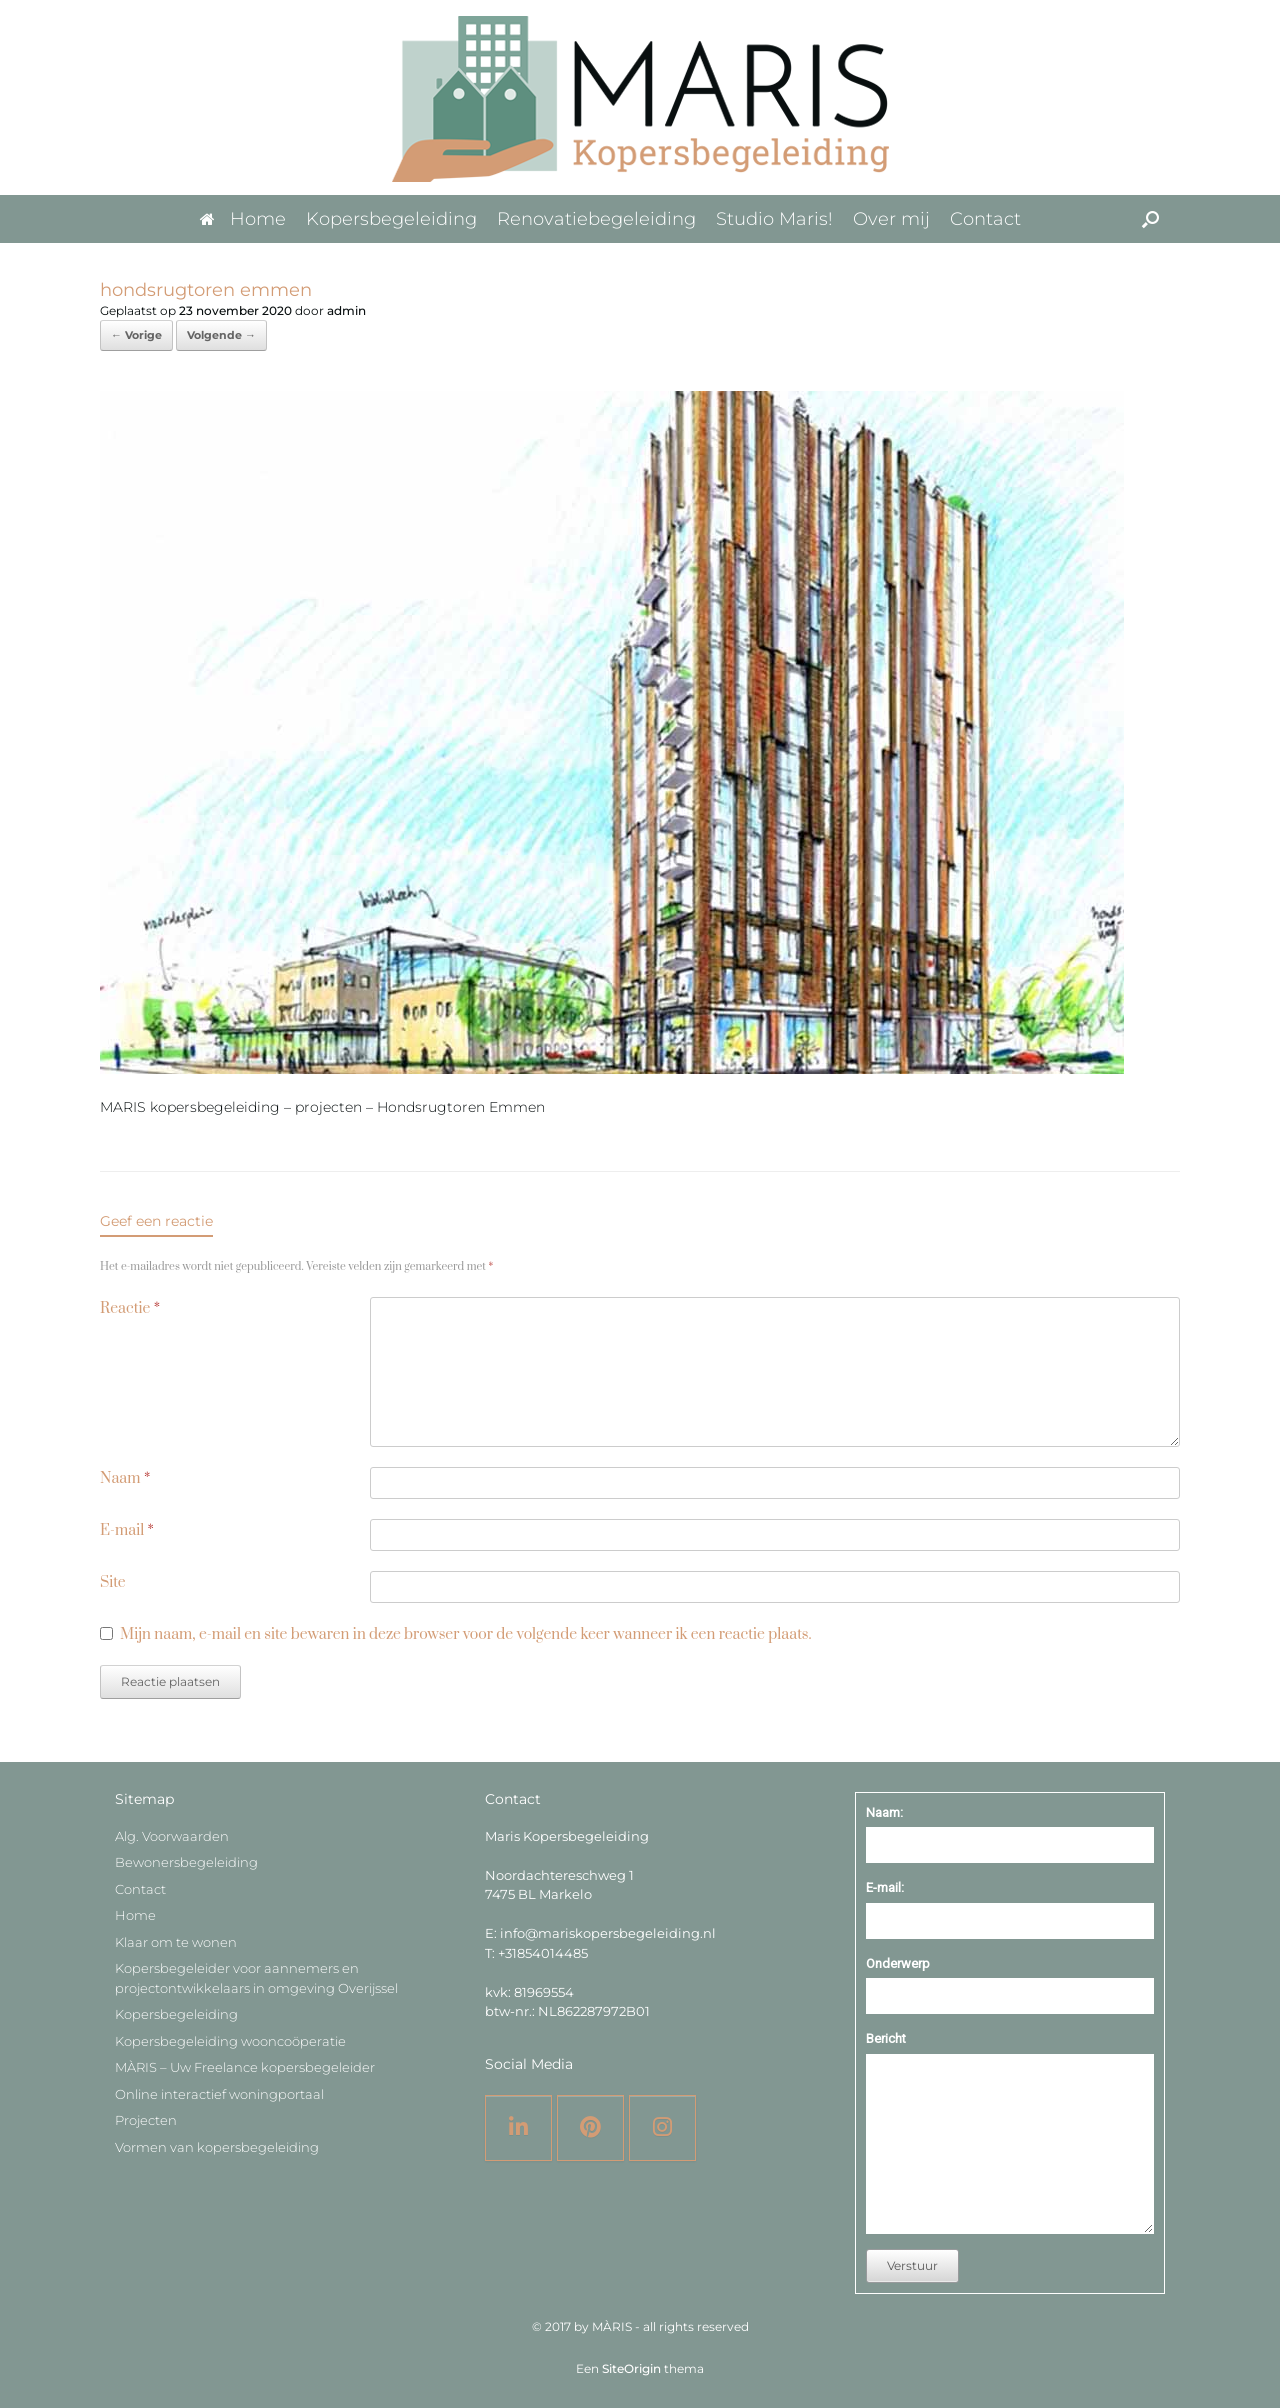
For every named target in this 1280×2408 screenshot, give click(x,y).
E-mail (127, 1530)
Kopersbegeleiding (391, 219)
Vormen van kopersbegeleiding (217, 2147)
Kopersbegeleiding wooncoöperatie (230, 2041)
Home (243, 219)
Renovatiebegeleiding (596, 219)
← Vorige (136, 335)
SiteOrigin (631, 2369)
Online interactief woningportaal (219, 2094)
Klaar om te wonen (176, 1942)
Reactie (130, 1308)
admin (346, 310)
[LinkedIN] (518, 2128)
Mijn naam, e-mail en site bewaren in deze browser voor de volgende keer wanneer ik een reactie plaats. (465, 1634)
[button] (1150, 219)
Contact (985, 219)
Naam (125, 1478)
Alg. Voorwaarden (172, 1836)
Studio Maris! (774, 219)
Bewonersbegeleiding (186, 1862)
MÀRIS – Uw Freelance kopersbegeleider (245, 2067)
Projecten (146, 2120)
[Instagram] (662, 2128)
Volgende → (221, 335)
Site (113, 1582)
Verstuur (912, 2265)
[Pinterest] (590, 2128)
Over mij (891, 219)
